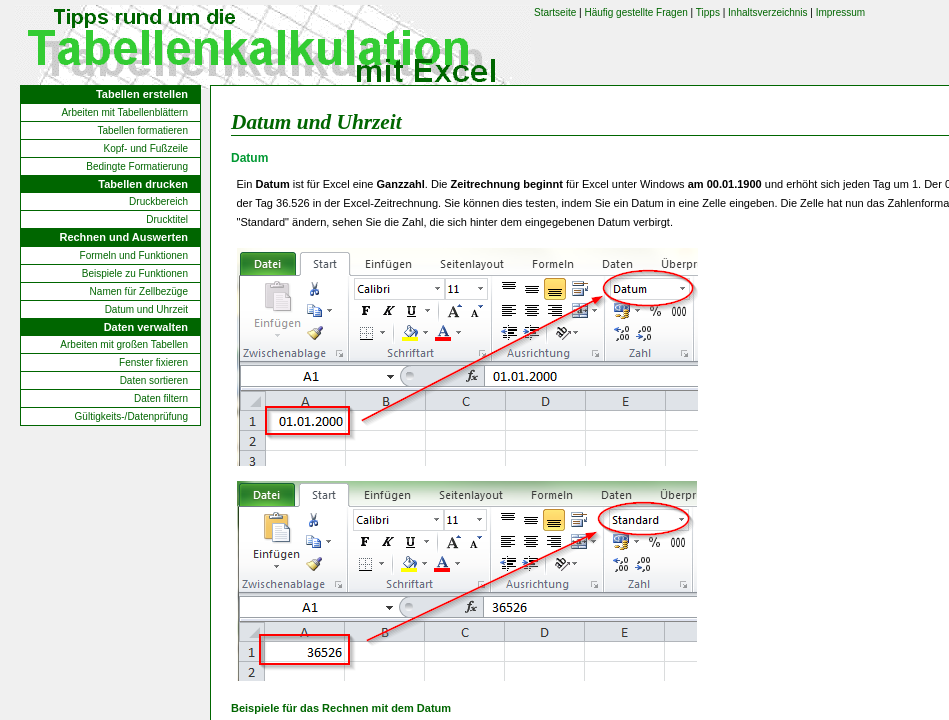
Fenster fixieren (153, 362)
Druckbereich (158, 201)
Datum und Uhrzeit (146, 309)
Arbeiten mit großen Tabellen (124, 344)
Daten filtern (161, 398)
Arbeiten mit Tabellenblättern (124, 112)
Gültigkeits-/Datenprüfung (131, 416)
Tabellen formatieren (142, 130)
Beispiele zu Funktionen (135, 273)
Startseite (555, 12)
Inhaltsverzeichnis (767, 12)
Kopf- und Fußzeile (146, 148)
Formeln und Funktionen (134, 255)
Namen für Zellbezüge (139, 291)
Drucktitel (167, 219)
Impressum (840, 12)
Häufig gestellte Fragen (635, 12)
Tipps (708, 12)
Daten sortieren (154, 380)
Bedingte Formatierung (137, 166)
